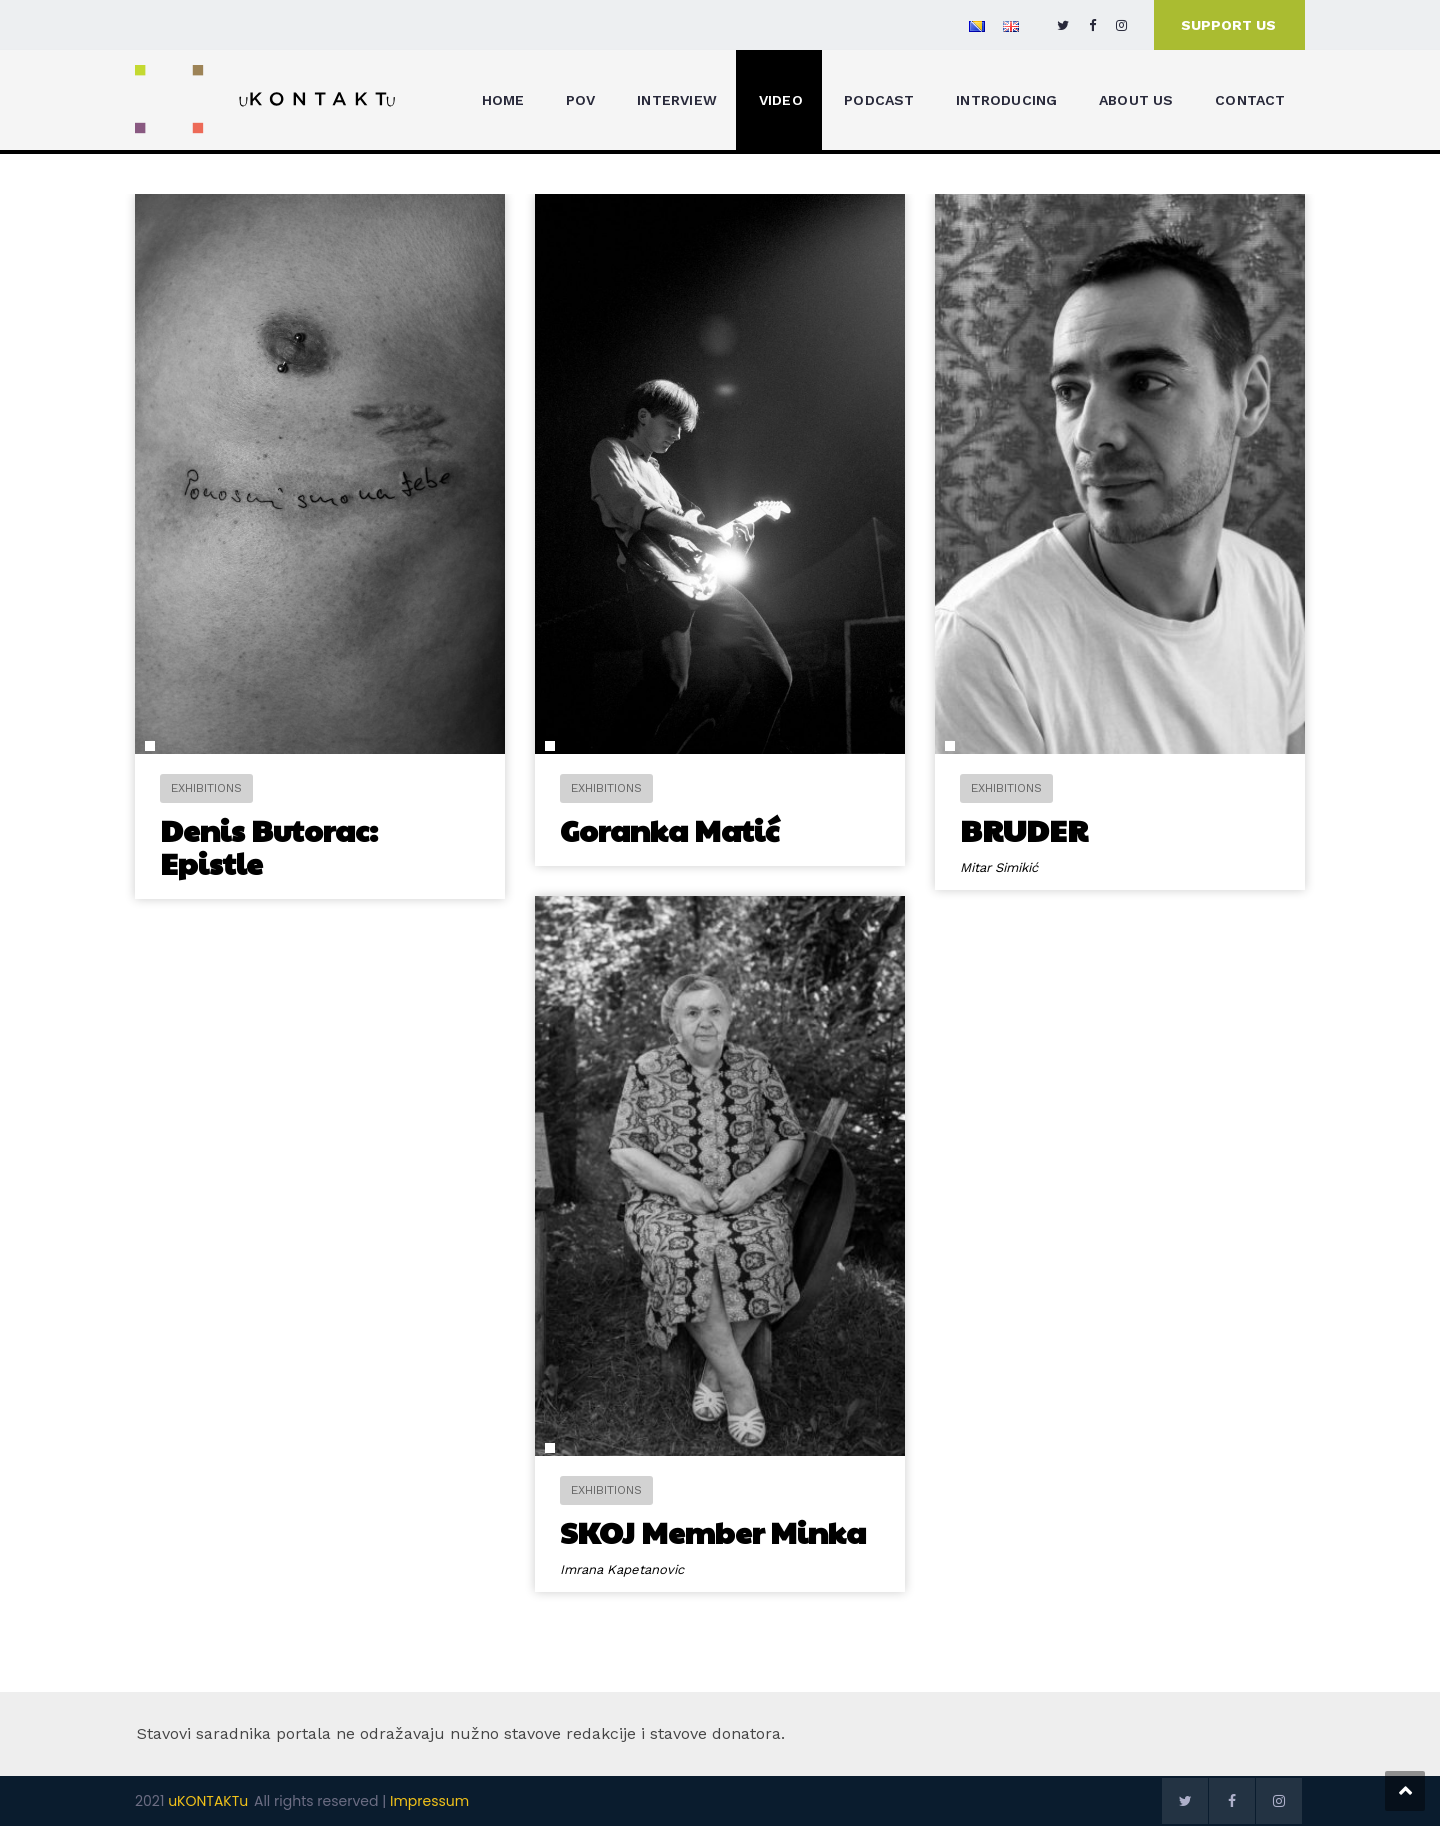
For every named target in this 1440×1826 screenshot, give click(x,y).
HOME (503, 100)
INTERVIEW (677, 100)
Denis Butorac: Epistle (269, 846)
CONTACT (1250, 100)
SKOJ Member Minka (702, 1535)
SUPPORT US (1228, 25)
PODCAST (879, 100)
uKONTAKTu (208, 1801)
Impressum (429, 1801)
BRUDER (1024, 829)
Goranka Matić (669, 829)
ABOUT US (1136, 100)
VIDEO (781, 100)
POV (581, 100)
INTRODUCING (1006, 100)
